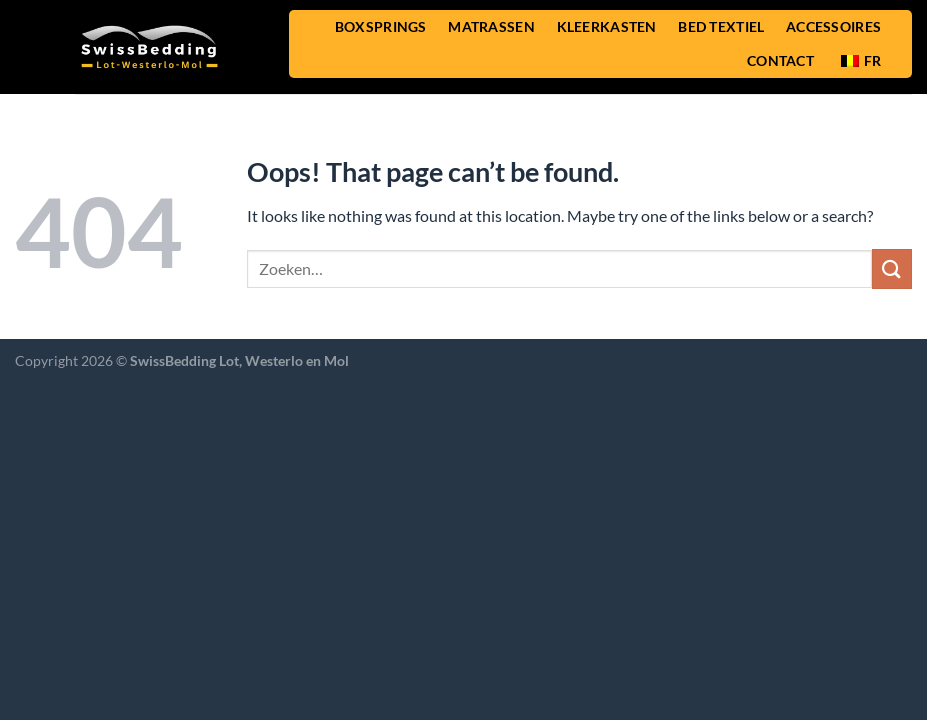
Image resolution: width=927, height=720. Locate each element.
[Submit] (892, 268)
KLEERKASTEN (607, 26)
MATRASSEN (491, 26)
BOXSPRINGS (381, 26)
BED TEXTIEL (721, 26)
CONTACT (780, 60)
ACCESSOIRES (833, 26)
